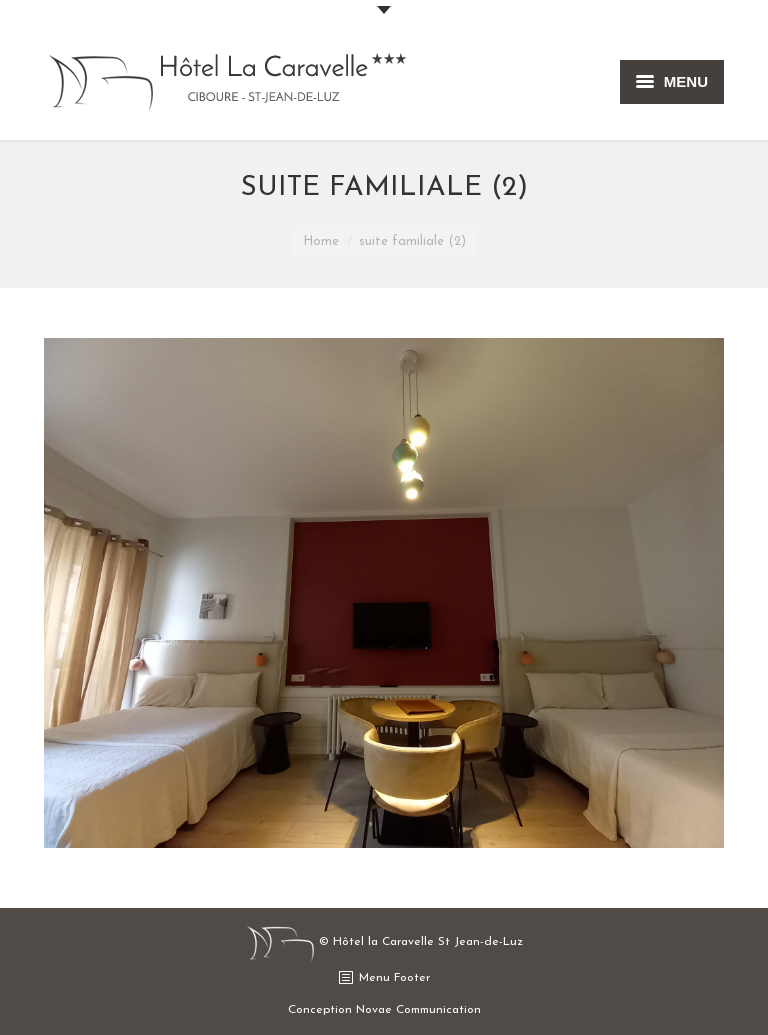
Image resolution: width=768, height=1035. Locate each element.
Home (321, 241)
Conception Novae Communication (384, 1010)
